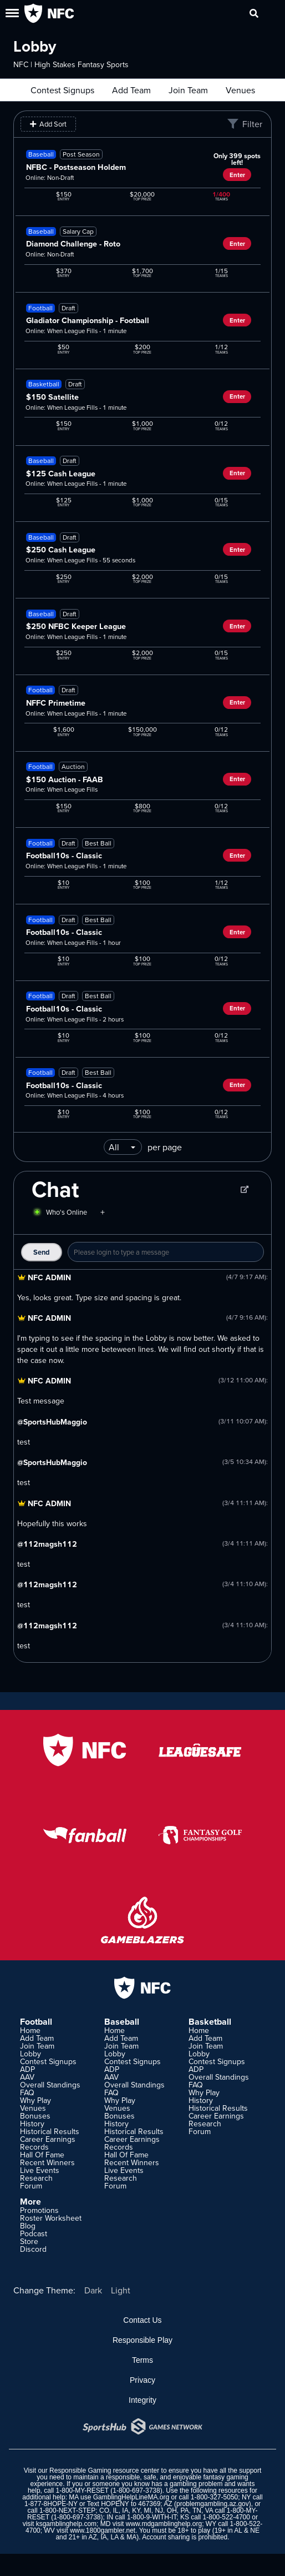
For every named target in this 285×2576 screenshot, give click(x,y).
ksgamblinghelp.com (66, 2524)
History (32, 2123)
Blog (27, 2225)
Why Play (35, 2100)
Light (120, 2290)
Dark (93, 2290)
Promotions (39, 2210)
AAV (27, 2076)
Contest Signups (62, 90)
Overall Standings (50, 2084)
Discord (33, 2249)
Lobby (30, 2053)
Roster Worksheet (51, 2217)
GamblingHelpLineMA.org (131, 2497)
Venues (240, 90)
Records (34, 2146)
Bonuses (35, 2115)
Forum (31, 2185)
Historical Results (49, 2131)
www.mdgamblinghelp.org (164, 2524)
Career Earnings (47, 2139)
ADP (27, 2069)
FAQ (27, 2092)
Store (29, 2241)
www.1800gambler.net (102, 2530)
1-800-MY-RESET (82, 2490)
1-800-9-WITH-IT (151, 2517)
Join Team (188, 90)
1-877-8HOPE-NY (51, 2504)
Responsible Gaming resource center (104, 2470)
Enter (237, 174)
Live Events (39, 2170)
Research (36, 2177)
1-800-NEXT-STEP (67, 2510)
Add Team (131, 90)
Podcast (33, 2233)
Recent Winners (47, 2162)
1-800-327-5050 (214, 2497)
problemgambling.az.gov (212, 2504)
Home (30, 2030)
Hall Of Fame (42, 2154)
